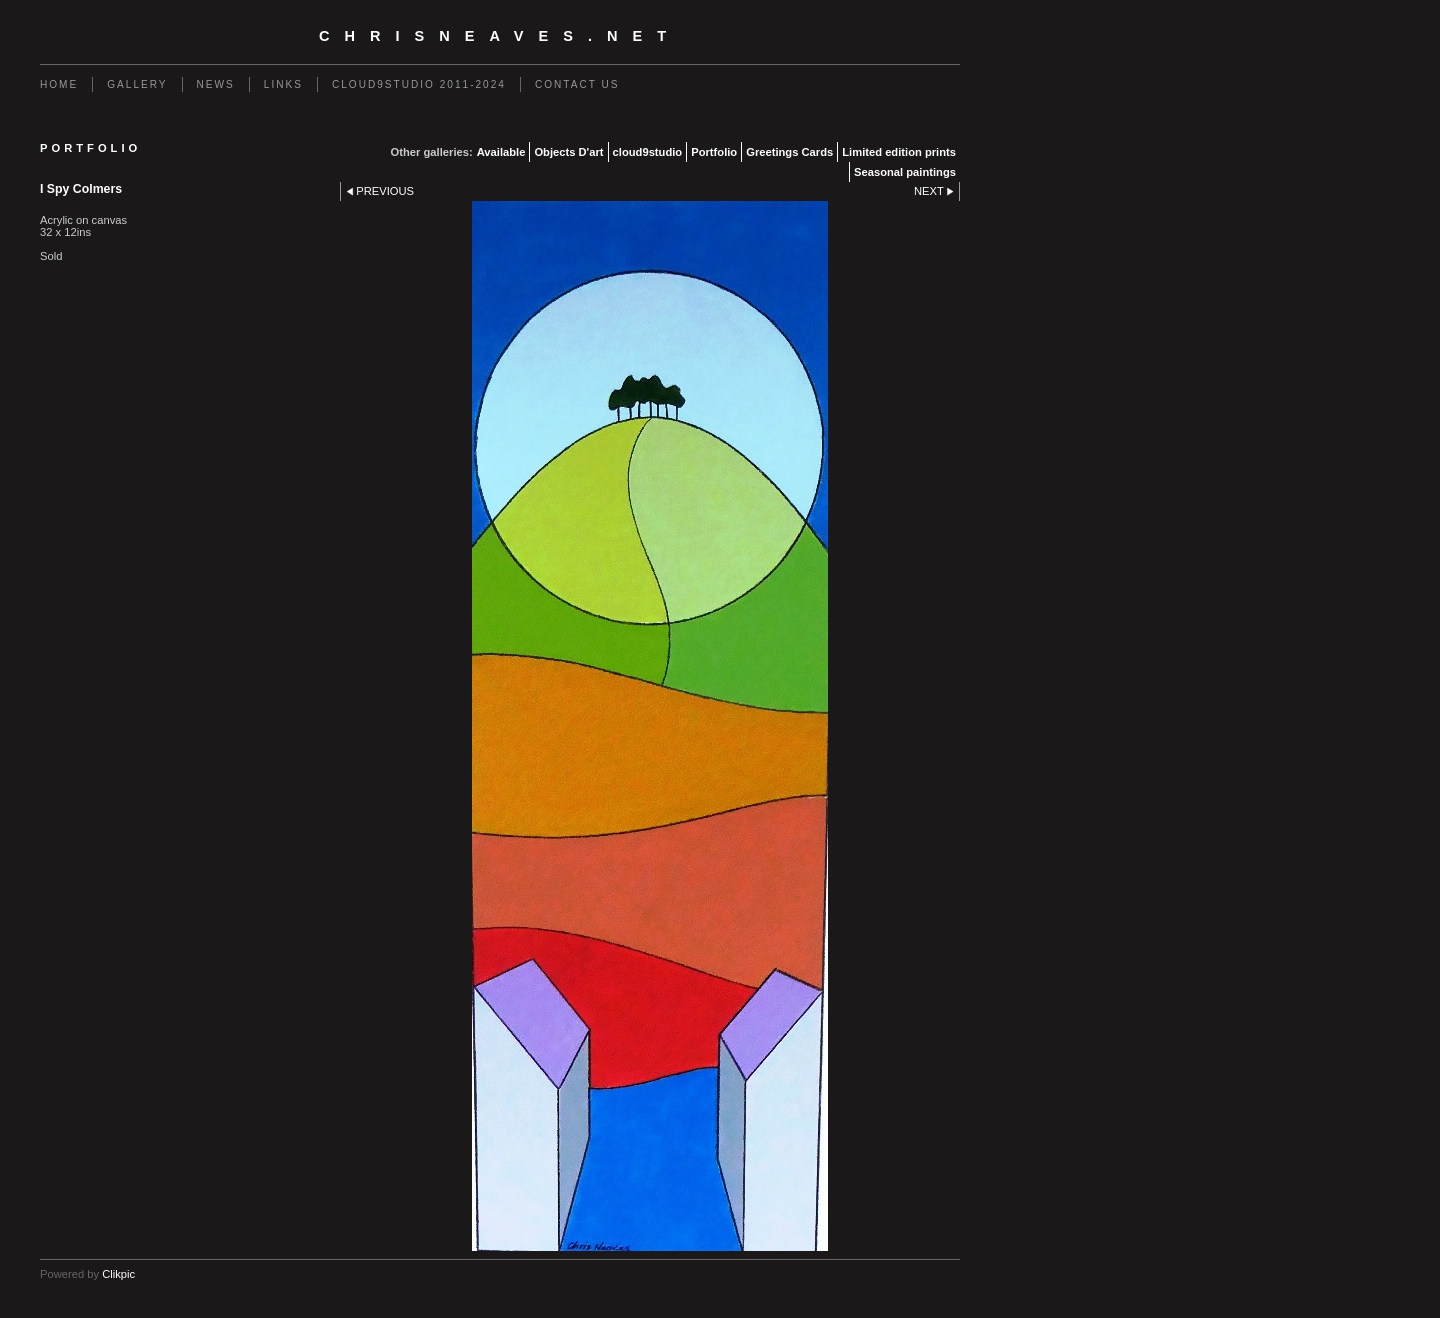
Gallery (137, 84)
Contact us (577, 84)
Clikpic (118, 1274)
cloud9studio (648, 152)
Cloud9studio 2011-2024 (419, 84)
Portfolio (714, 152)
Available (501, 152)
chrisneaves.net (500, 36)
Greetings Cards (789, 152)
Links (283, 84)
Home (59, 84)
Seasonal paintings (905, 172)
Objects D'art (568, 152)
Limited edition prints (899, 152)
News (216, 84)
